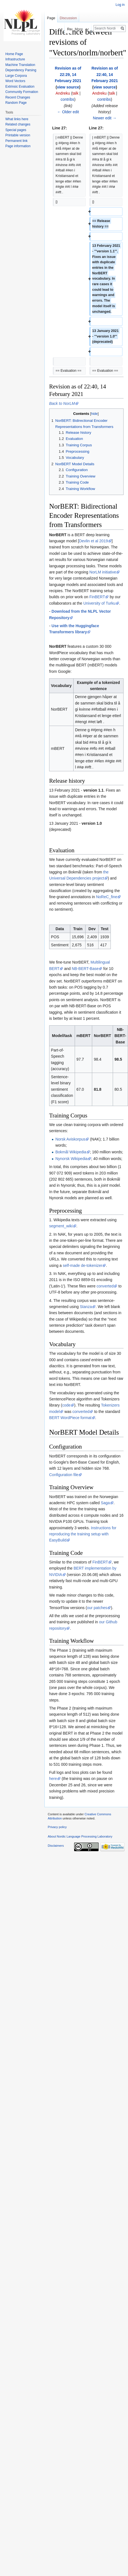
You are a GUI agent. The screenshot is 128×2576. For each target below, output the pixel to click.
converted (105, 1286)
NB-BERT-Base (85, 968)
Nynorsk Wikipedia (71, 1158)
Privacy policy (57, 1827)
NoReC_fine (106, 897)
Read (65, 29)
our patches (97, 1607)
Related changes (17, 124)
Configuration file (63, 1474)
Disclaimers (56, 1845)
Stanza (86, 1306)
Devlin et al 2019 (93, 541)
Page (51, 18)
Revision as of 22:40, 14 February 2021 (105, 74)
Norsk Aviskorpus (70, 1139)
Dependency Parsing (20, 70)
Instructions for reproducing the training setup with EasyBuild (82, 1534)
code (66, 1405)
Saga (105, 1503)
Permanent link (16, 141)
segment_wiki (61, 1226)
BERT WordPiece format (70, 1417)
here (53, 1778)
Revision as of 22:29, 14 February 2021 (68, 74)
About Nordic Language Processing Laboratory (80, 1836)
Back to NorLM (62, 403)
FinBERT (97, 597)
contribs (67, 99)
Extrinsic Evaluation (19, 86)
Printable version (17, 135)
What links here (16, 119)
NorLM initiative (102, 572)
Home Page (14, 54)
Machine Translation (20, 65)
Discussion (68, 18)
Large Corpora (16, 76)
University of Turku (99, 603)
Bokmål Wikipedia (70, 1152)
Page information (18, 146)
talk (75, 93)
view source (68, 87)
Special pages (15, 130)
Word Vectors (15, 81)
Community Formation (21, 92)
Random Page (16, 103)
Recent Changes (17, 97)
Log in (120, 5)
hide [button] (94, 414)
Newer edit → (105, 118)
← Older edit (68, 112)
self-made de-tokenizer (82, 1265)
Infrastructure (15, 59)
